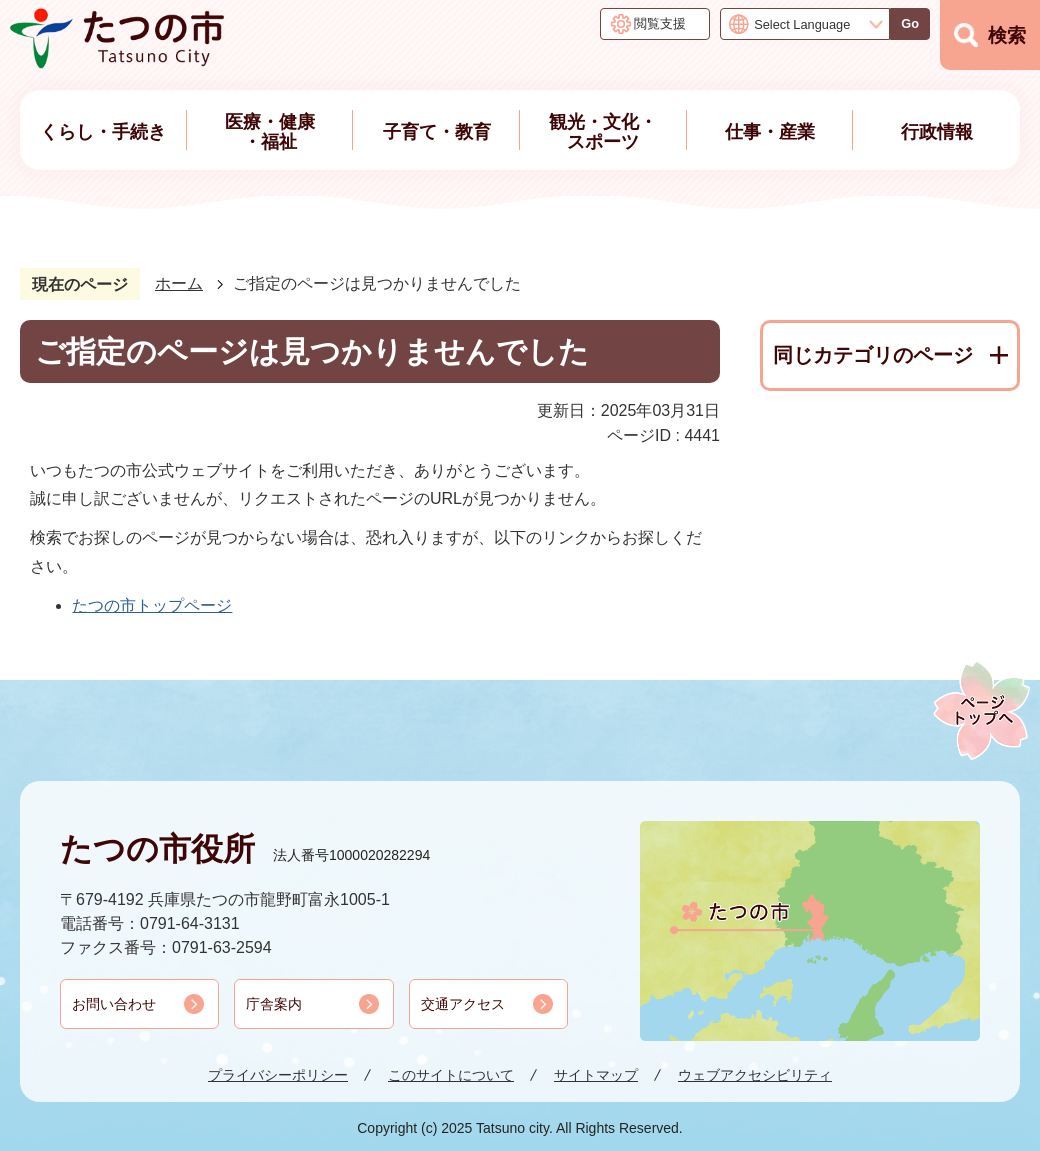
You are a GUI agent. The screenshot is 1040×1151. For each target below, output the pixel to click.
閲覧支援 (660, 23)
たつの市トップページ (152, 605)
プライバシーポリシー (278, 1075)
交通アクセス (463, 1004)
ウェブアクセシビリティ (755, 1075)
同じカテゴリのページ (873, 355)
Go (910, 23)
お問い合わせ (114, 1004)
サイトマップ (596, 1075)
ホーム (179, 283)
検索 (1007, 35)
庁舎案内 (274, 1004)
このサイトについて (451, 1075)
